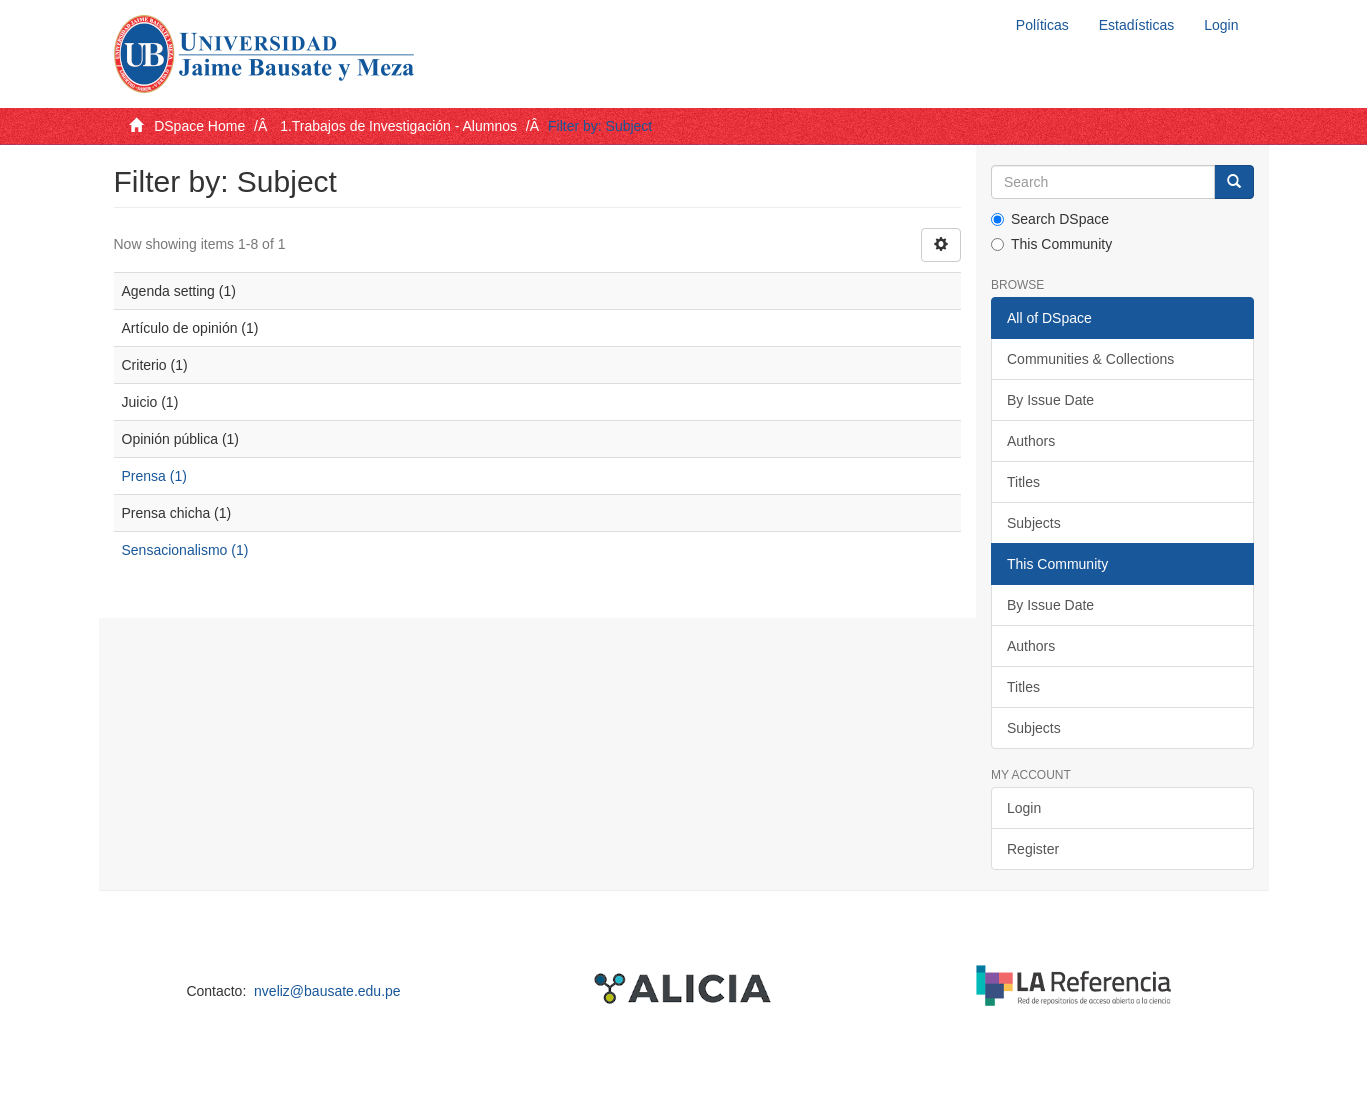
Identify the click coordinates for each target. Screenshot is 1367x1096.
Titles (1023, 482)
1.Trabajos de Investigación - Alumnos (398, 126)
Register (1033, 849)
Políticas (1042, 25)
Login (1024, 808)
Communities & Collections (1090, 359)
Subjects (1034, 523)
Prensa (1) (154, 476)
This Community (1051, 244)
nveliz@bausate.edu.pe (327, 991)
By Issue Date (1050, 400)
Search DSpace (1050, 219)
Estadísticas (1136, 25)
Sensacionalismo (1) (185, 550)
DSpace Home (199, 126)
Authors (1031, 441)
